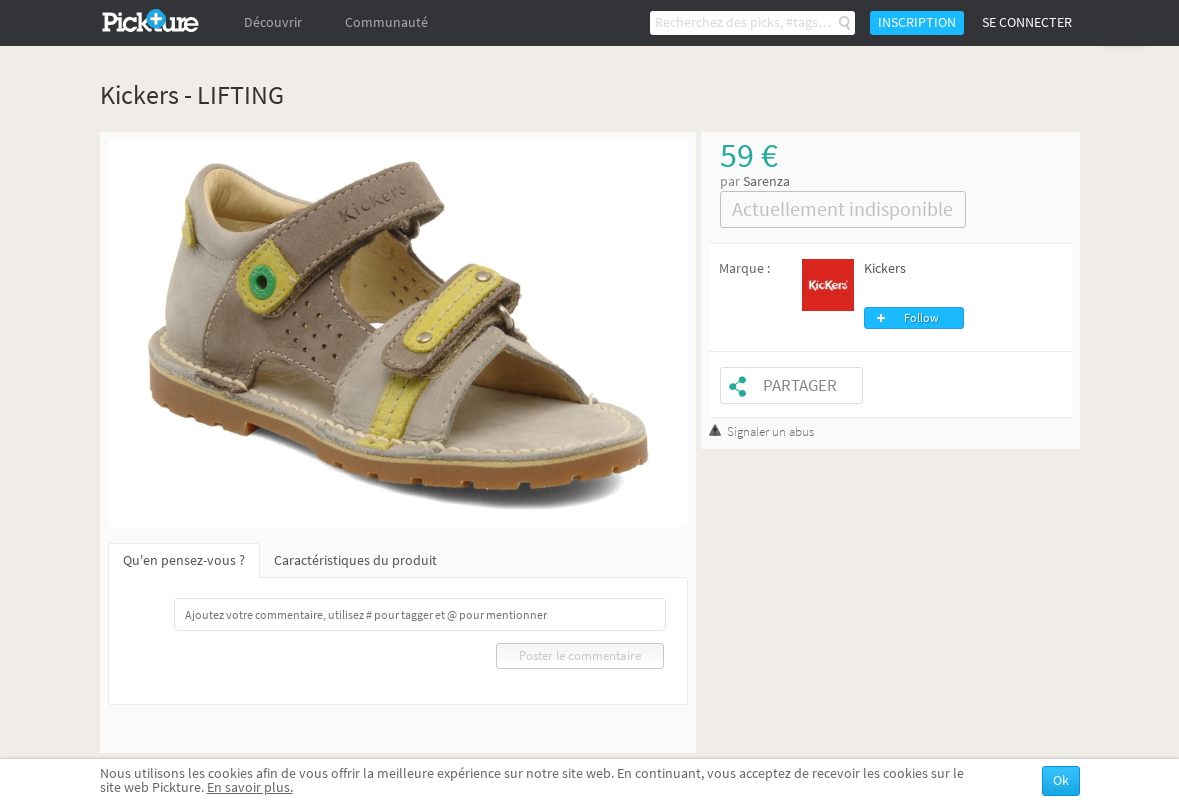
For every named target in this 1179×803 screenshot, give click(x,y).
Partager (800, 385)
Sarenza (766, 181)
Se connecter (1027, 22)
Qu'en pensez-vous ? (184, 560)
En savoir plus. (250, 787)
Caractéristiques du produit (355, 560)
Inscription (917, 22)
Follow (921, 318)
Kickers (885, 268)
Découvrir (273, 22)
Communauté (386, 22)
